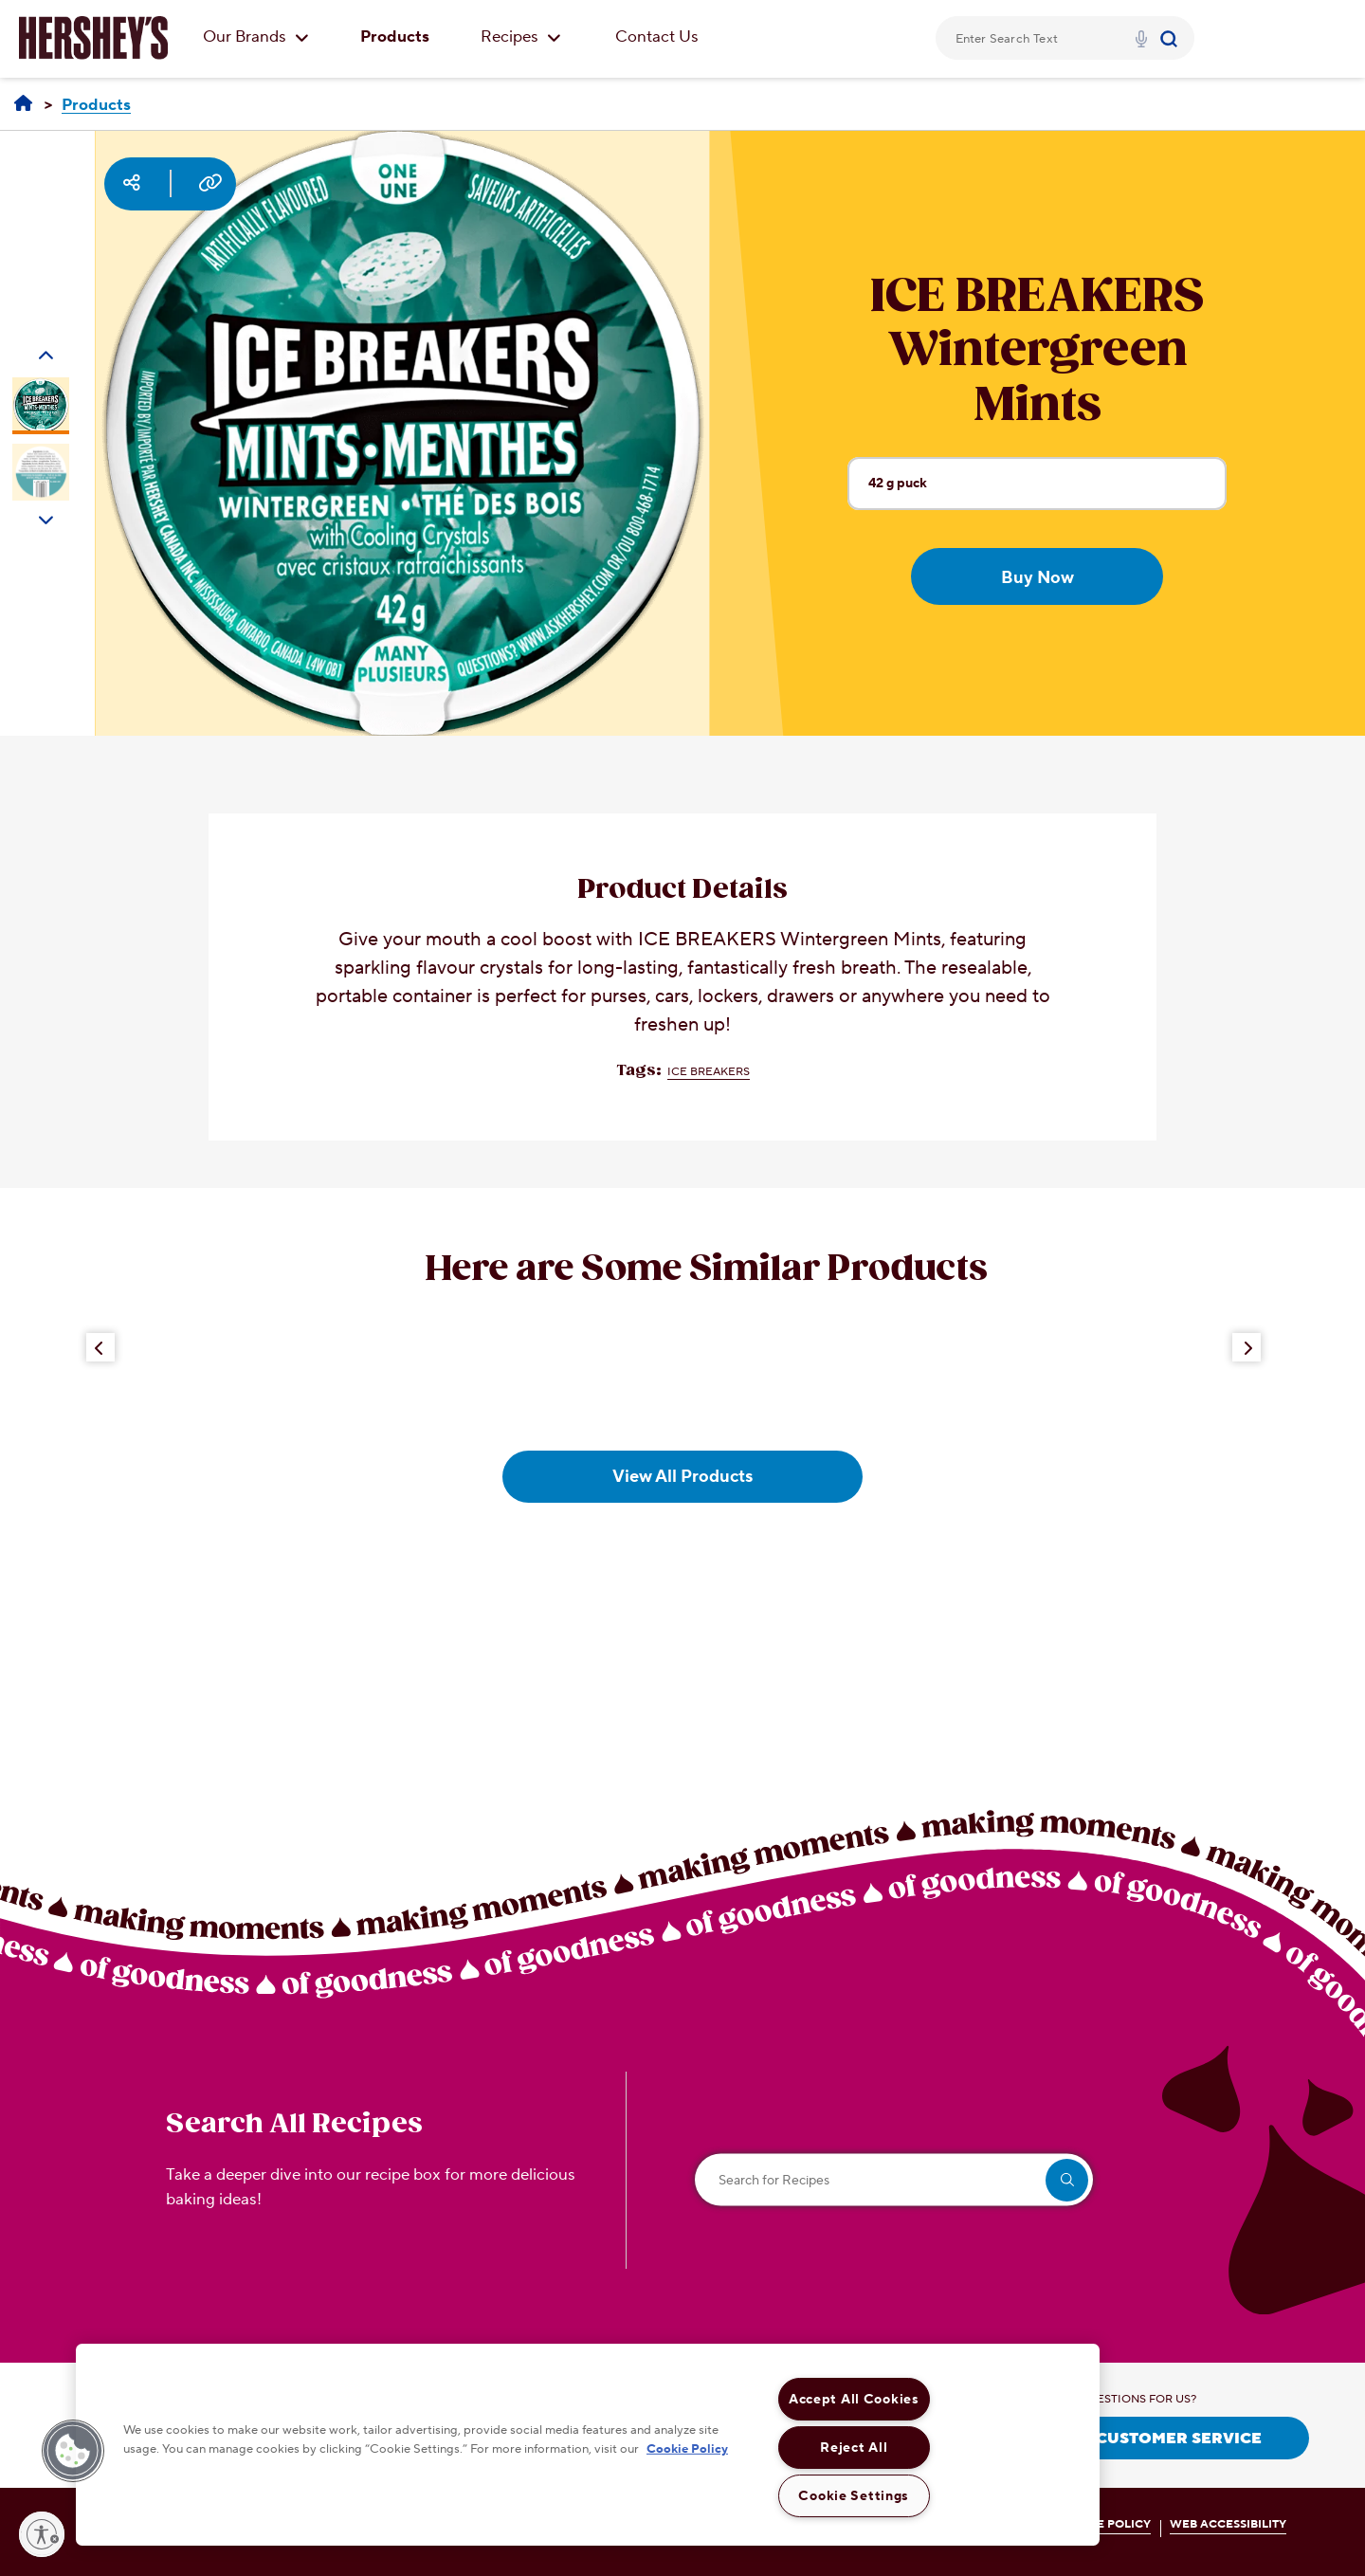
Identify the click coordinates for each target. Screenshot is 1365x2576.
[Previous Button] (100, 1347)
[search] (1067, 2180)
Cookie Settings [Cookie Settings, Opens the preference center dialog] (853, 2496)
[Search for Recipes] (894, 2180)
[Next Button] (1246, 1347)
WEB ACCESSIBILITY (1228, 2524)
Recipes (521, 37)
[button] (73, 2451)
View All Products (682, 1477)
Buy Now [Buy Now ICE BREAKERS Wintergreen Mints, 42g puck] (1037, 578)
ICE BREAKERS (708, 1072)
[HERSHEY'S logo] (93, 38)
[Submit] (1171, 38)
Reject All (853, 2448)
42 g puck (1047, 491)
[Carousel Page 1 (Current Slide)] (40, 405)
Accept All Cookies (854, 2399)
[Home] (23, 104)
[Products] (96, 106)
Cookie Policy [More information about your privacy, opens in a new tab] (687, 2448)
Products (394, 37)
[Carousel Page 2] (40, 472)
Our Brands (256, 37)
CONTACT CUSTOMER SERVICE (1138, 2438)
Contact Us (657, 37)
